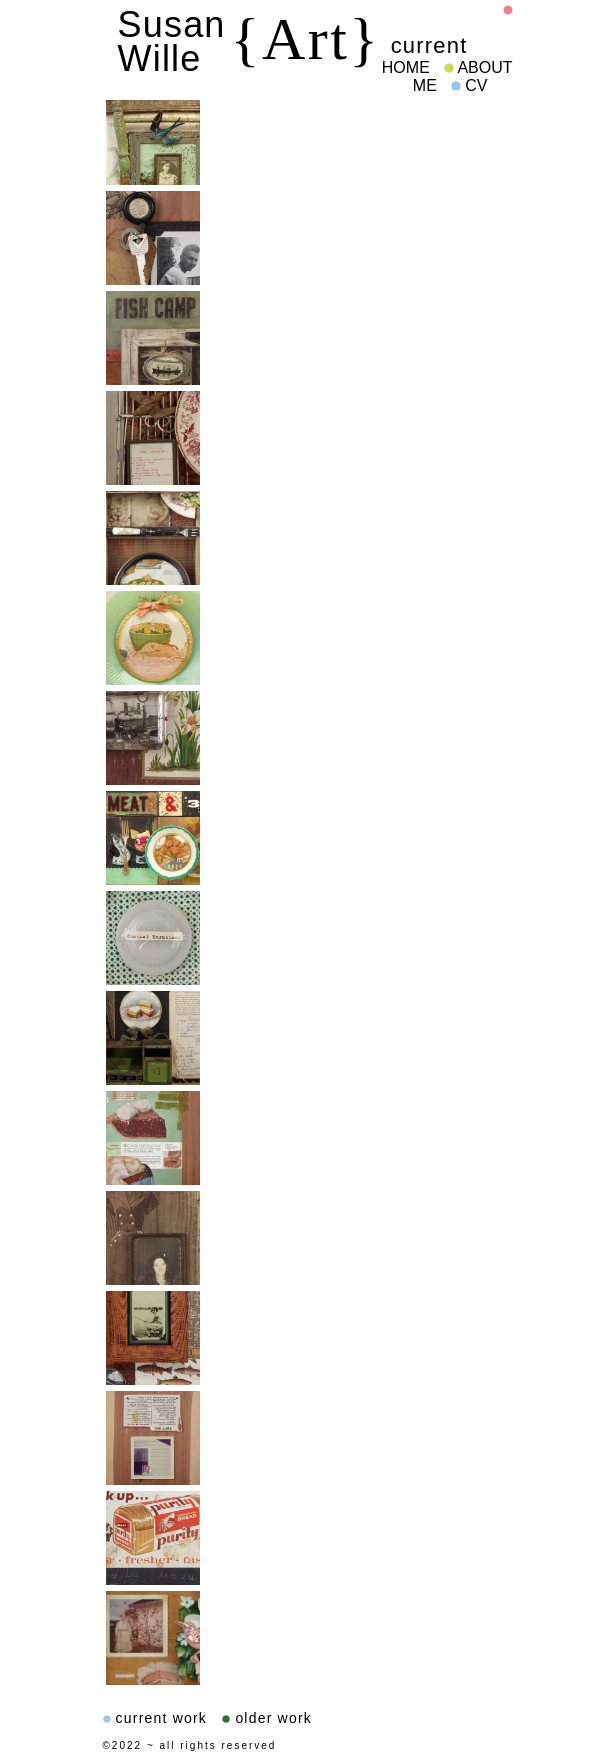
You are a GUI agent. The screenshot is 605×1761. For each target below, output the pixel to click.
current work (155, 1718)
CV (469, 85)
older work (267, 1718)
